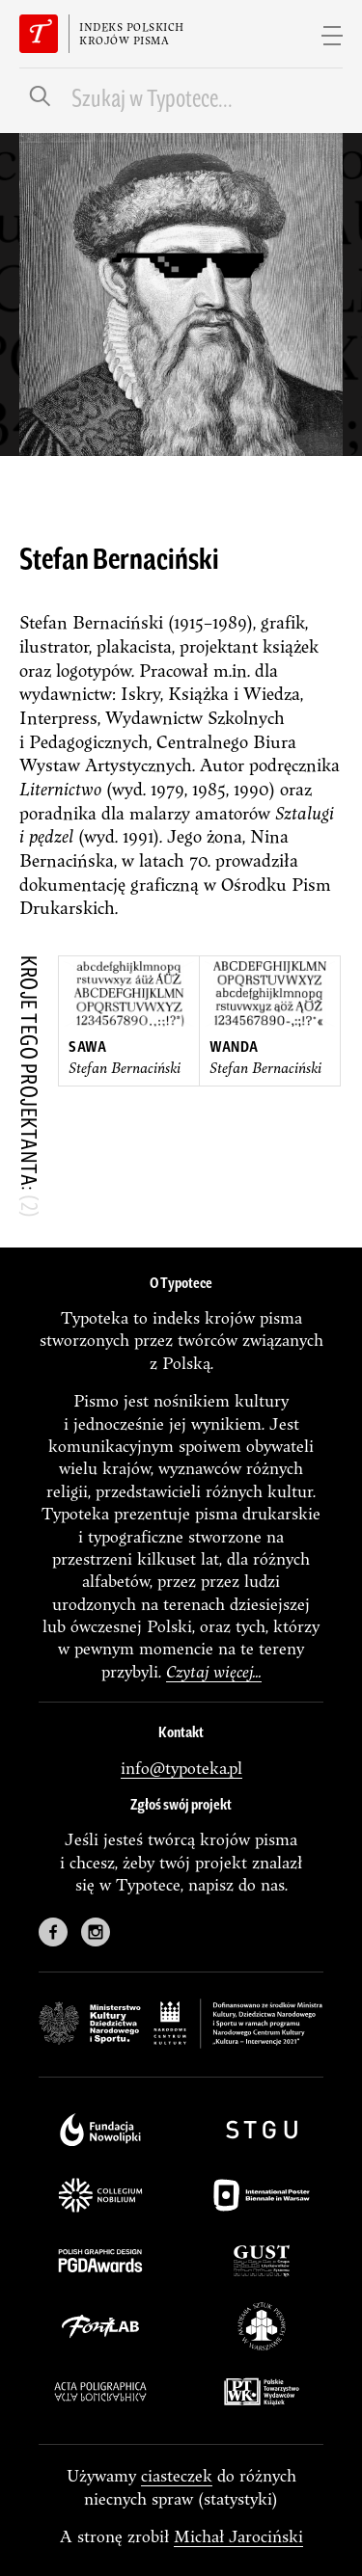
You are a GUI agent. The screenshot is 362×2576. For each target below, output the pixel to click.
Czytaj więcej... (214, 1671)
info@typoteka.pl (181, 1768)
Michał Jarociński (238, 2536)
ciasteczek (176, 2475)
